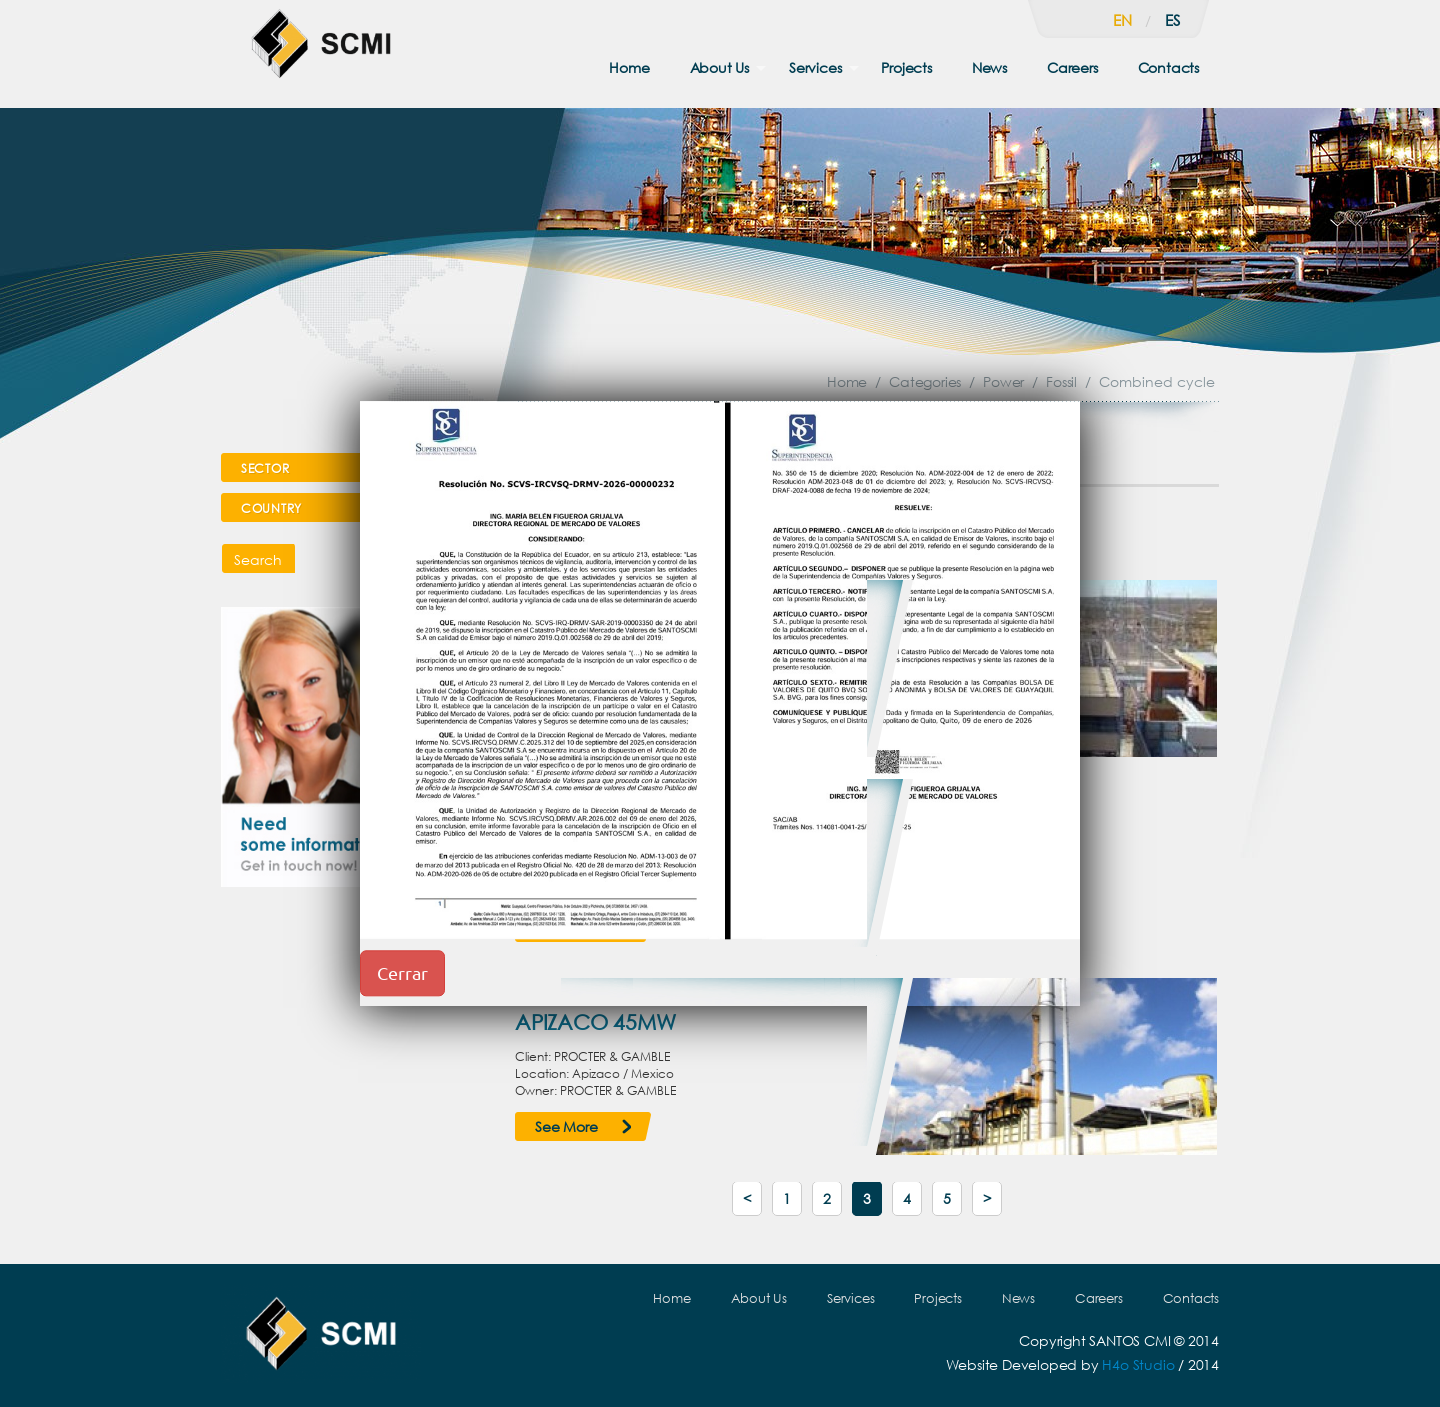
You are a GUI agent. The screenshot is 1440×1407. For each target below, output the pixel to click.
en (1122, 20)
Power (1003, 381)
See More (566, 1126)
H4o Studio (1138, 1364)
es (1172, 20)
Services (815, 67)
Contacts (1168, 67)
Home (629, 67)
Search (258, 559)
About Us (719, 67)
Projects (906, 67)
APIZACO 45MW (595, 1022)
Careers (1072, 67)
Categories (925, 381)
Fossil (1061, 381)
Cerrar (402, 972)
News (989, 67)
